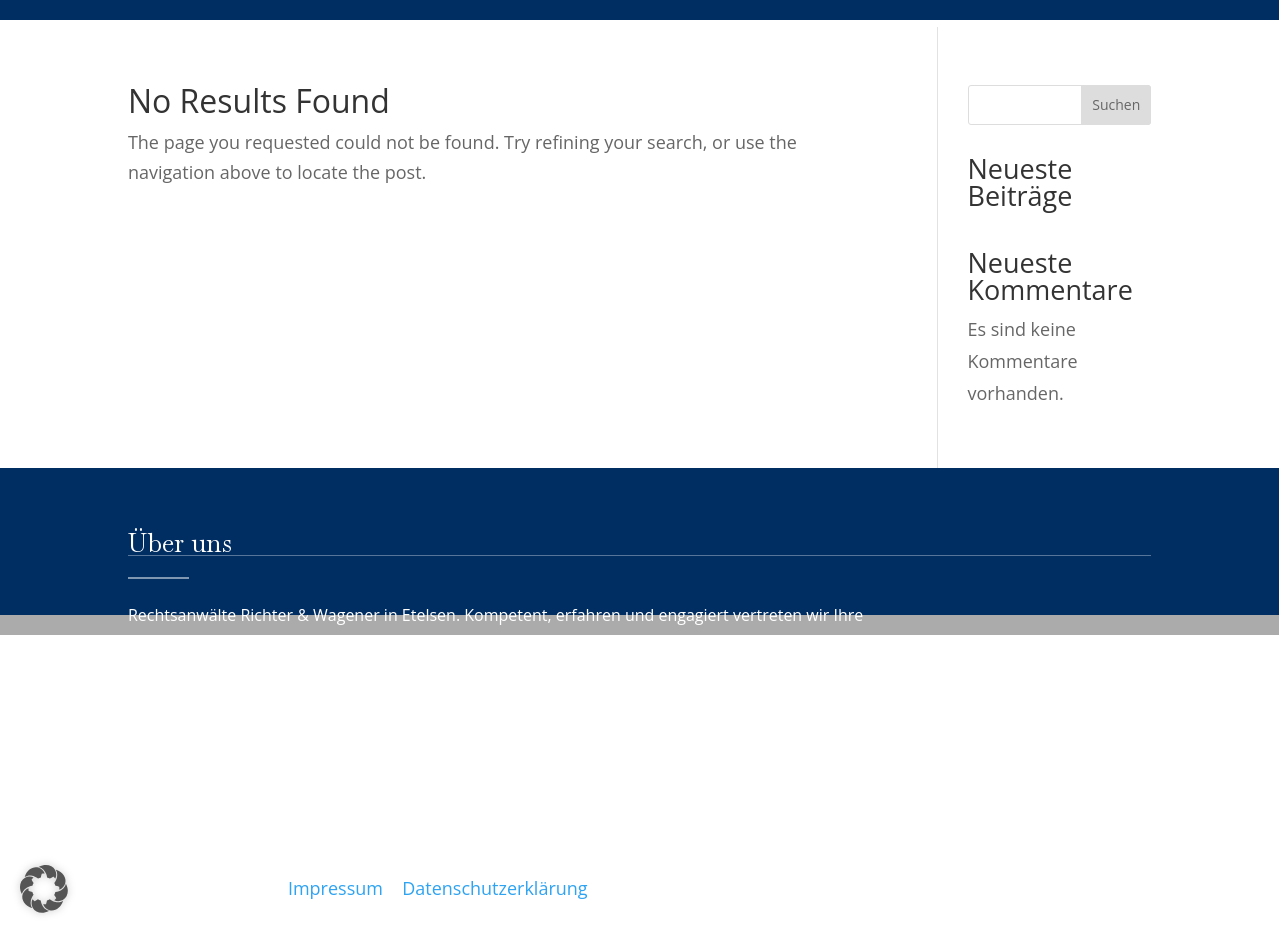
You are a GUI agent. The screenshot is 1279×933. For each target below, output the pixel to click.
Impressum (335, 888)
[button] (44, 889)
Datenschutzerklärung (494, 888)
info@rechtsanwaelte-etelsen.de (462, 858)
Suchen (1116, 104)
